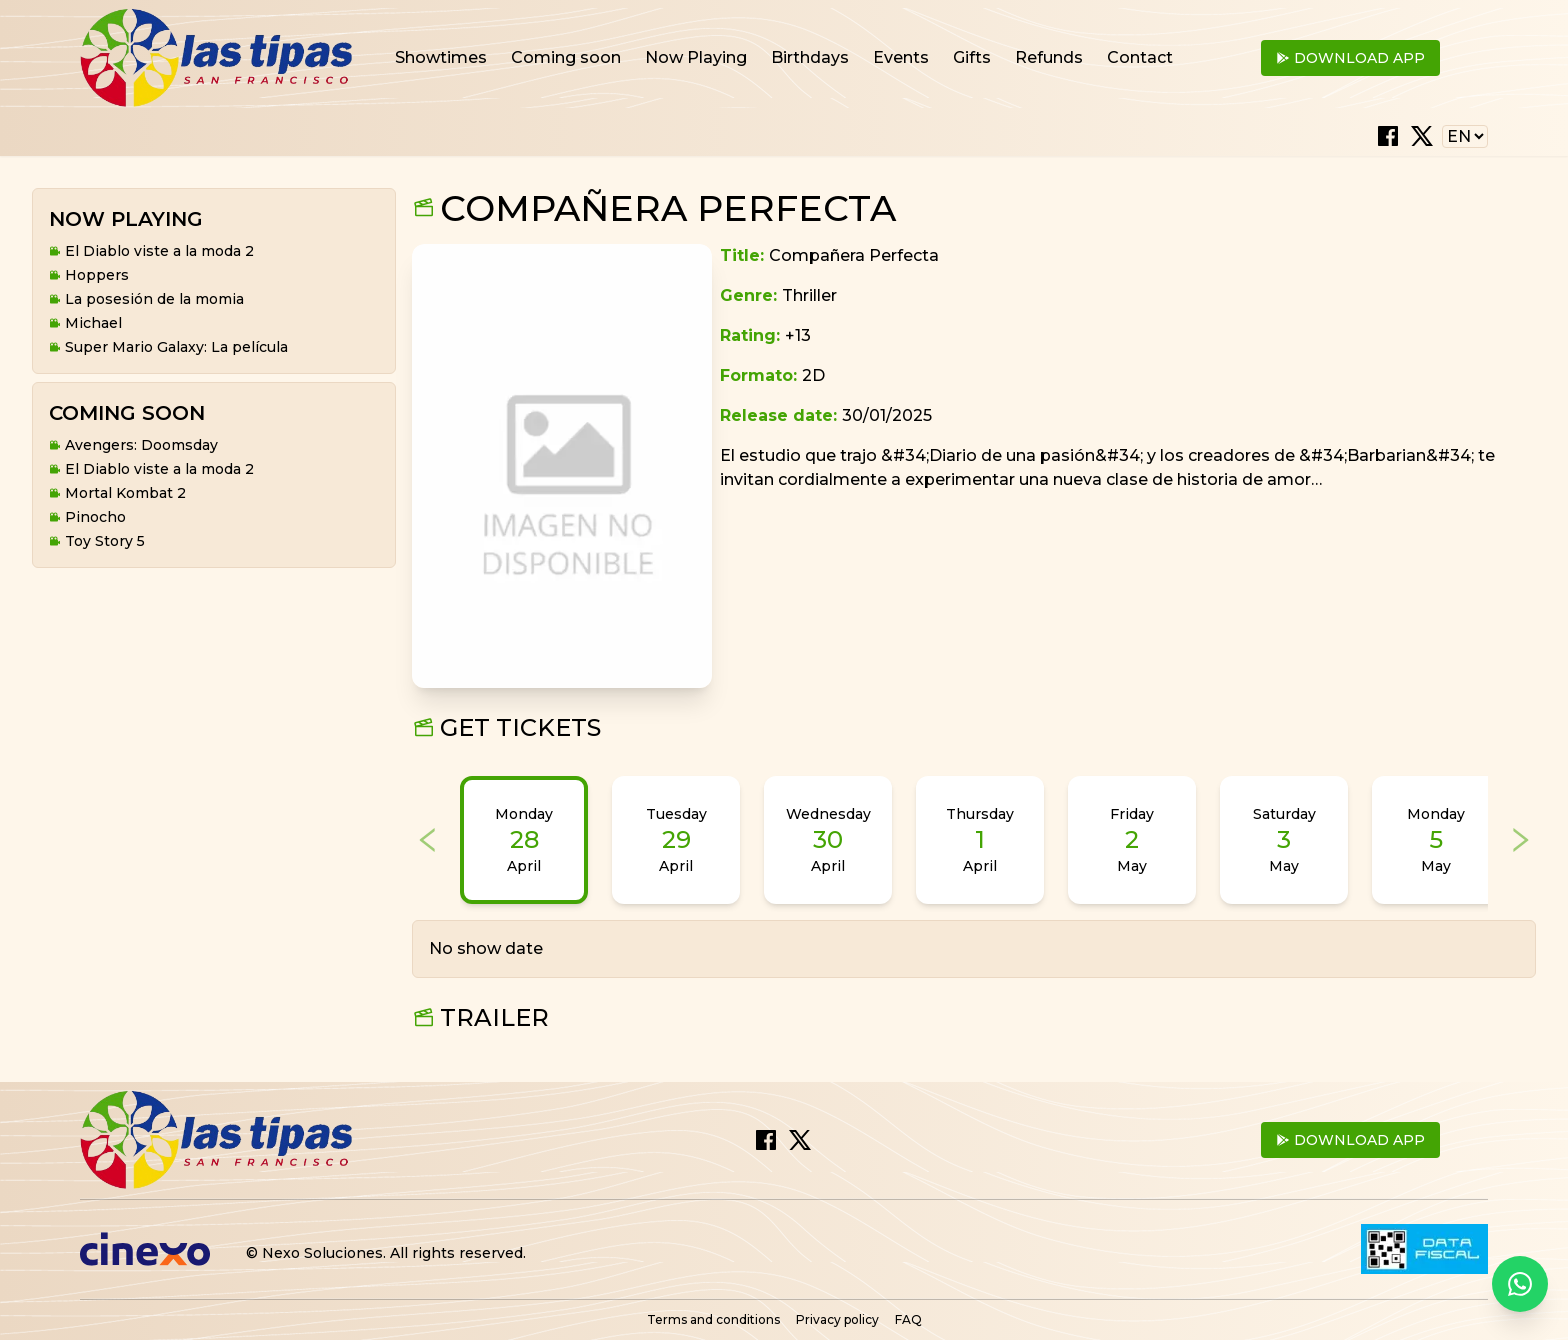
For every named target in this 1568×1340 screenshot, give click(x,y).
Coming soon (566, 57)
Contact (1140, 57)
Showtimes (441, 57)
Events (901, 57)
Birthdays (810, 57)
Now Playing (696, 57)
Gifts (972, 57)
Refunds (1049, 57)
